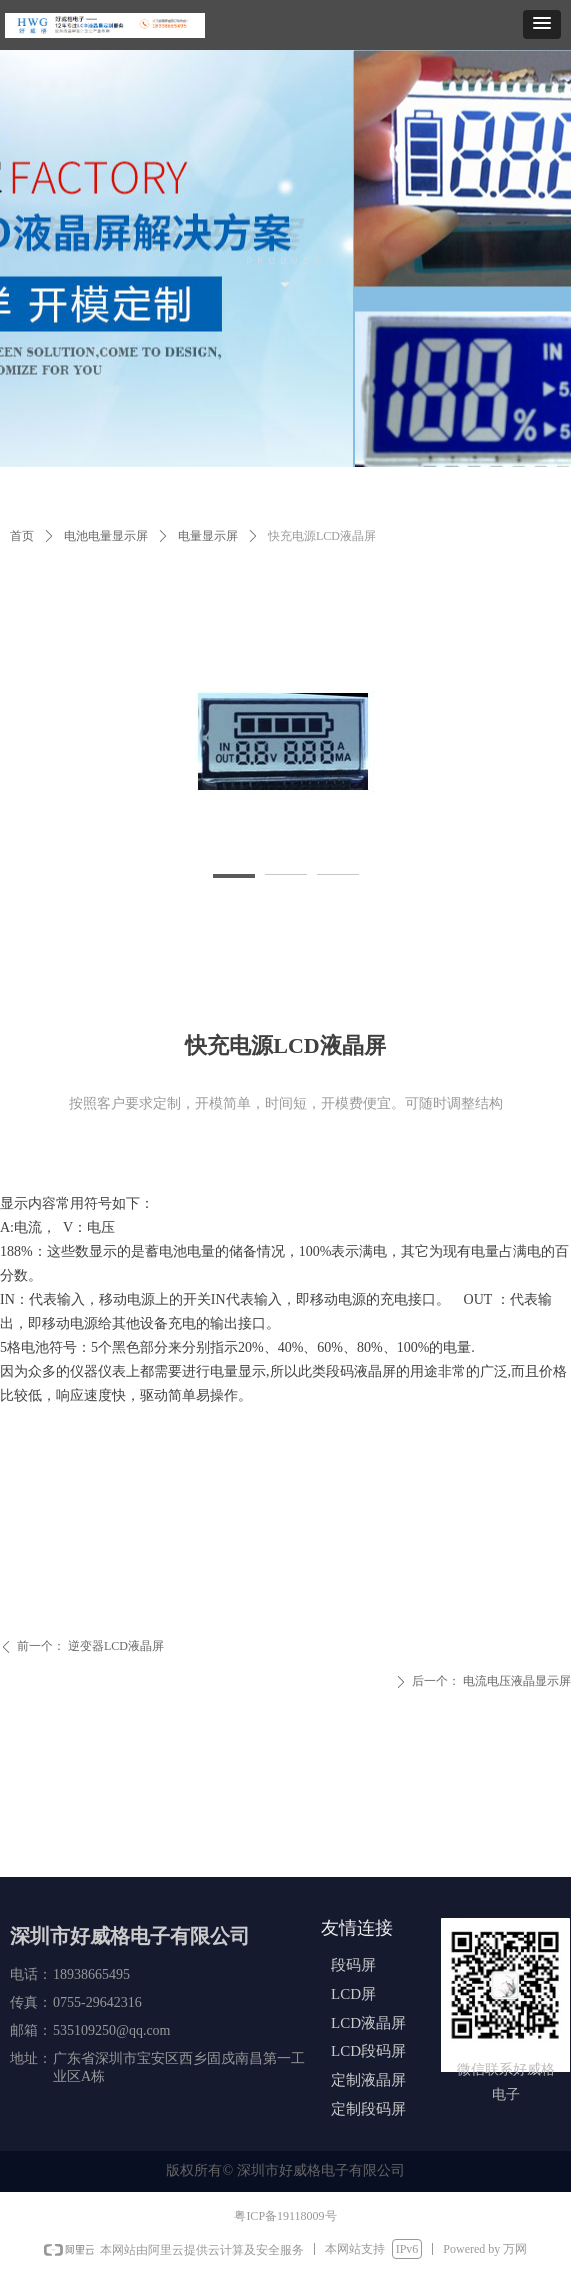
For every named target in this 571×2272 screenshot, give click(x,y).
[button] (542, 24)
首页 (22, 536)
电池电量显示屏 (106, 536)
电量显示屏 (208, 536)
